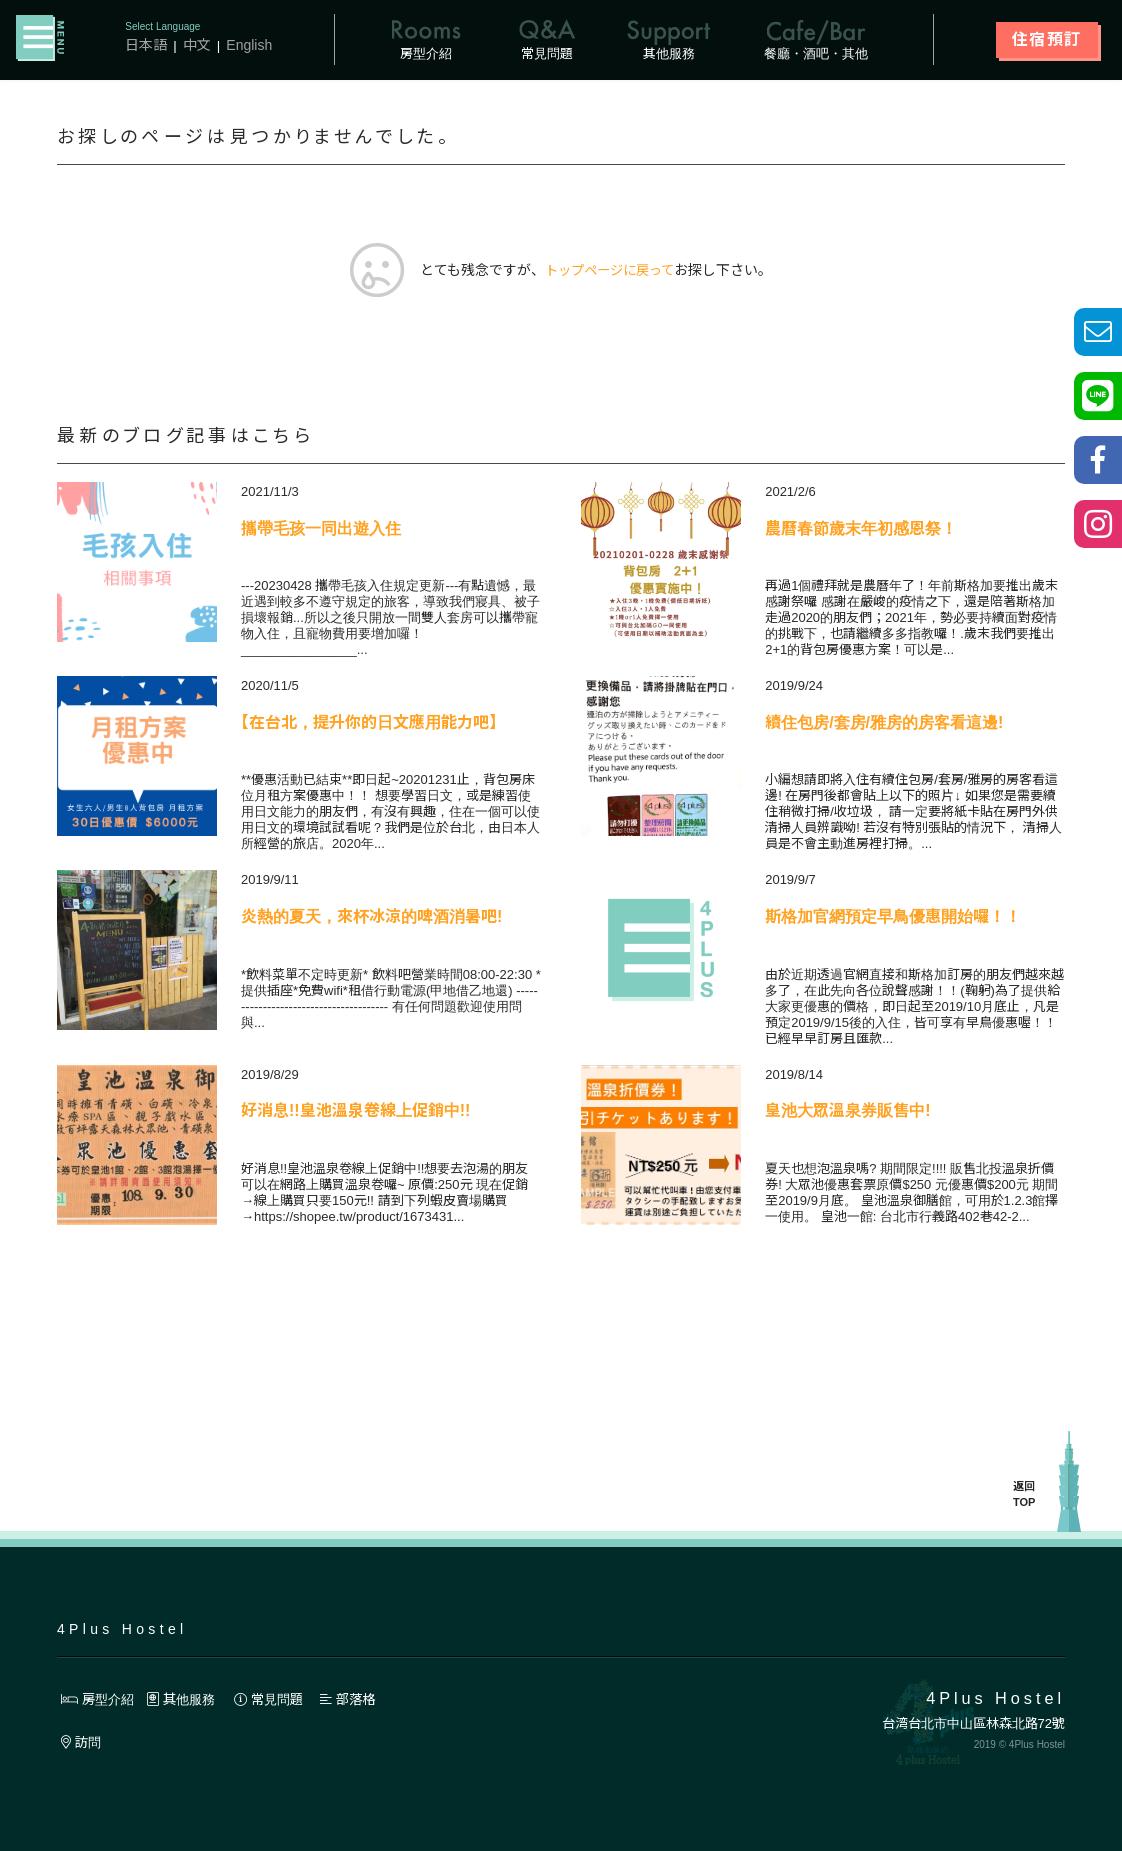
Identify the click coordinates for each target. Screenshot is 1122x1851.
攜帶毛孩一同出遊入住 (321, 529)
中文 (197, 45)
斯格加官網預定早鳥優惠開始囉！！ (893, 917)
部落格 (364, 1699)
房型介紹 (100, 1699)
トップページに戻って (609, 271)
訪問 (82, 1743)
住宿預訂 (1047, 39)
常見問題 (281, 1699)
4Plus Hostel (122, 1629)
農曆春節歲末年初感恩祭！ (861, 529)
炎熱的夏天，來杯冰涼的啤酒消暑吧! (371, 917)
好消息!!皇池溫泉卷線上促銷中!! (355, 1111)
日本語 (146, 45)
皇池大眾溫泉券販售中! (847, 1111)
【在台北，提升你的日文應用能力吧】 (369, 723)
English (250, 45)
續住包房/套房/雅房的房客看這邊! (884, 723)
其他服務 (188, 1699)
